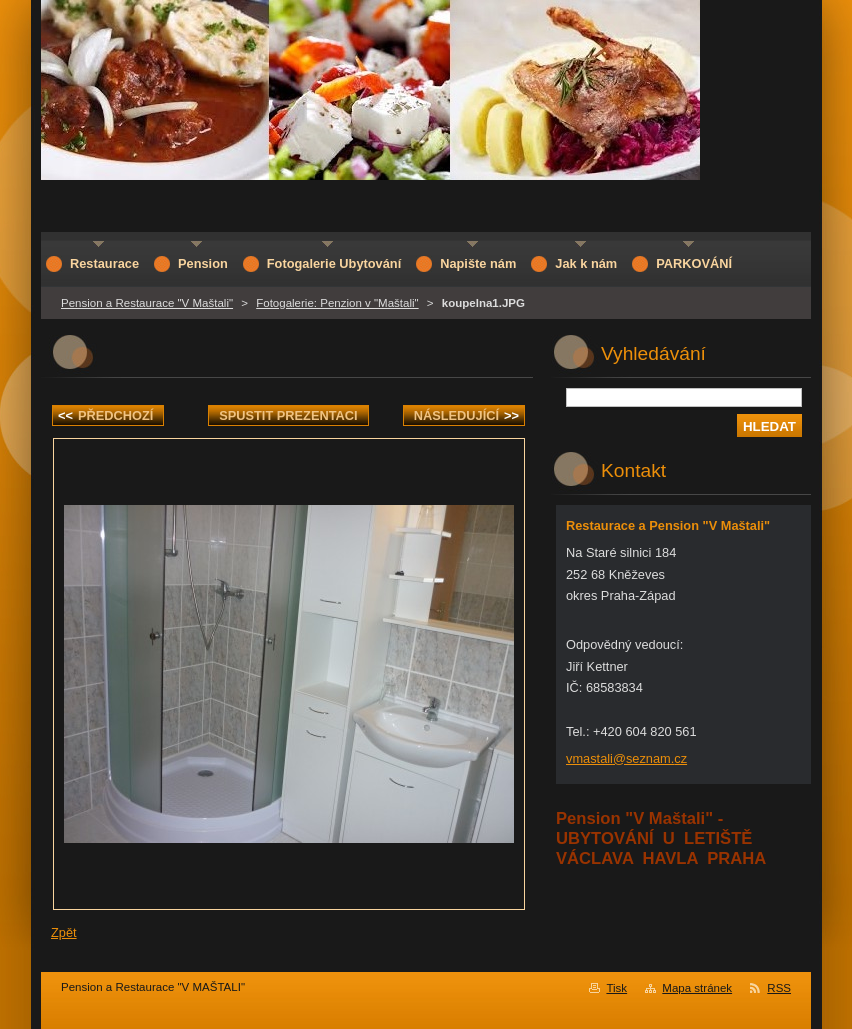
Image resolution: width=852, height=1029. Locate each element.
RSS (779, 988)
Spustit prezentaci (288, 415)
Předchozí (105, 415)
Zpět (64, 932)
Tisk (616, 988)
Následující (466, 415)
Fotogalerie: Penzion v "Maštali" (337, 303)
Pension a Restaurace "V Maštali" (147, 303)
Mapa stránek (697, 988)
